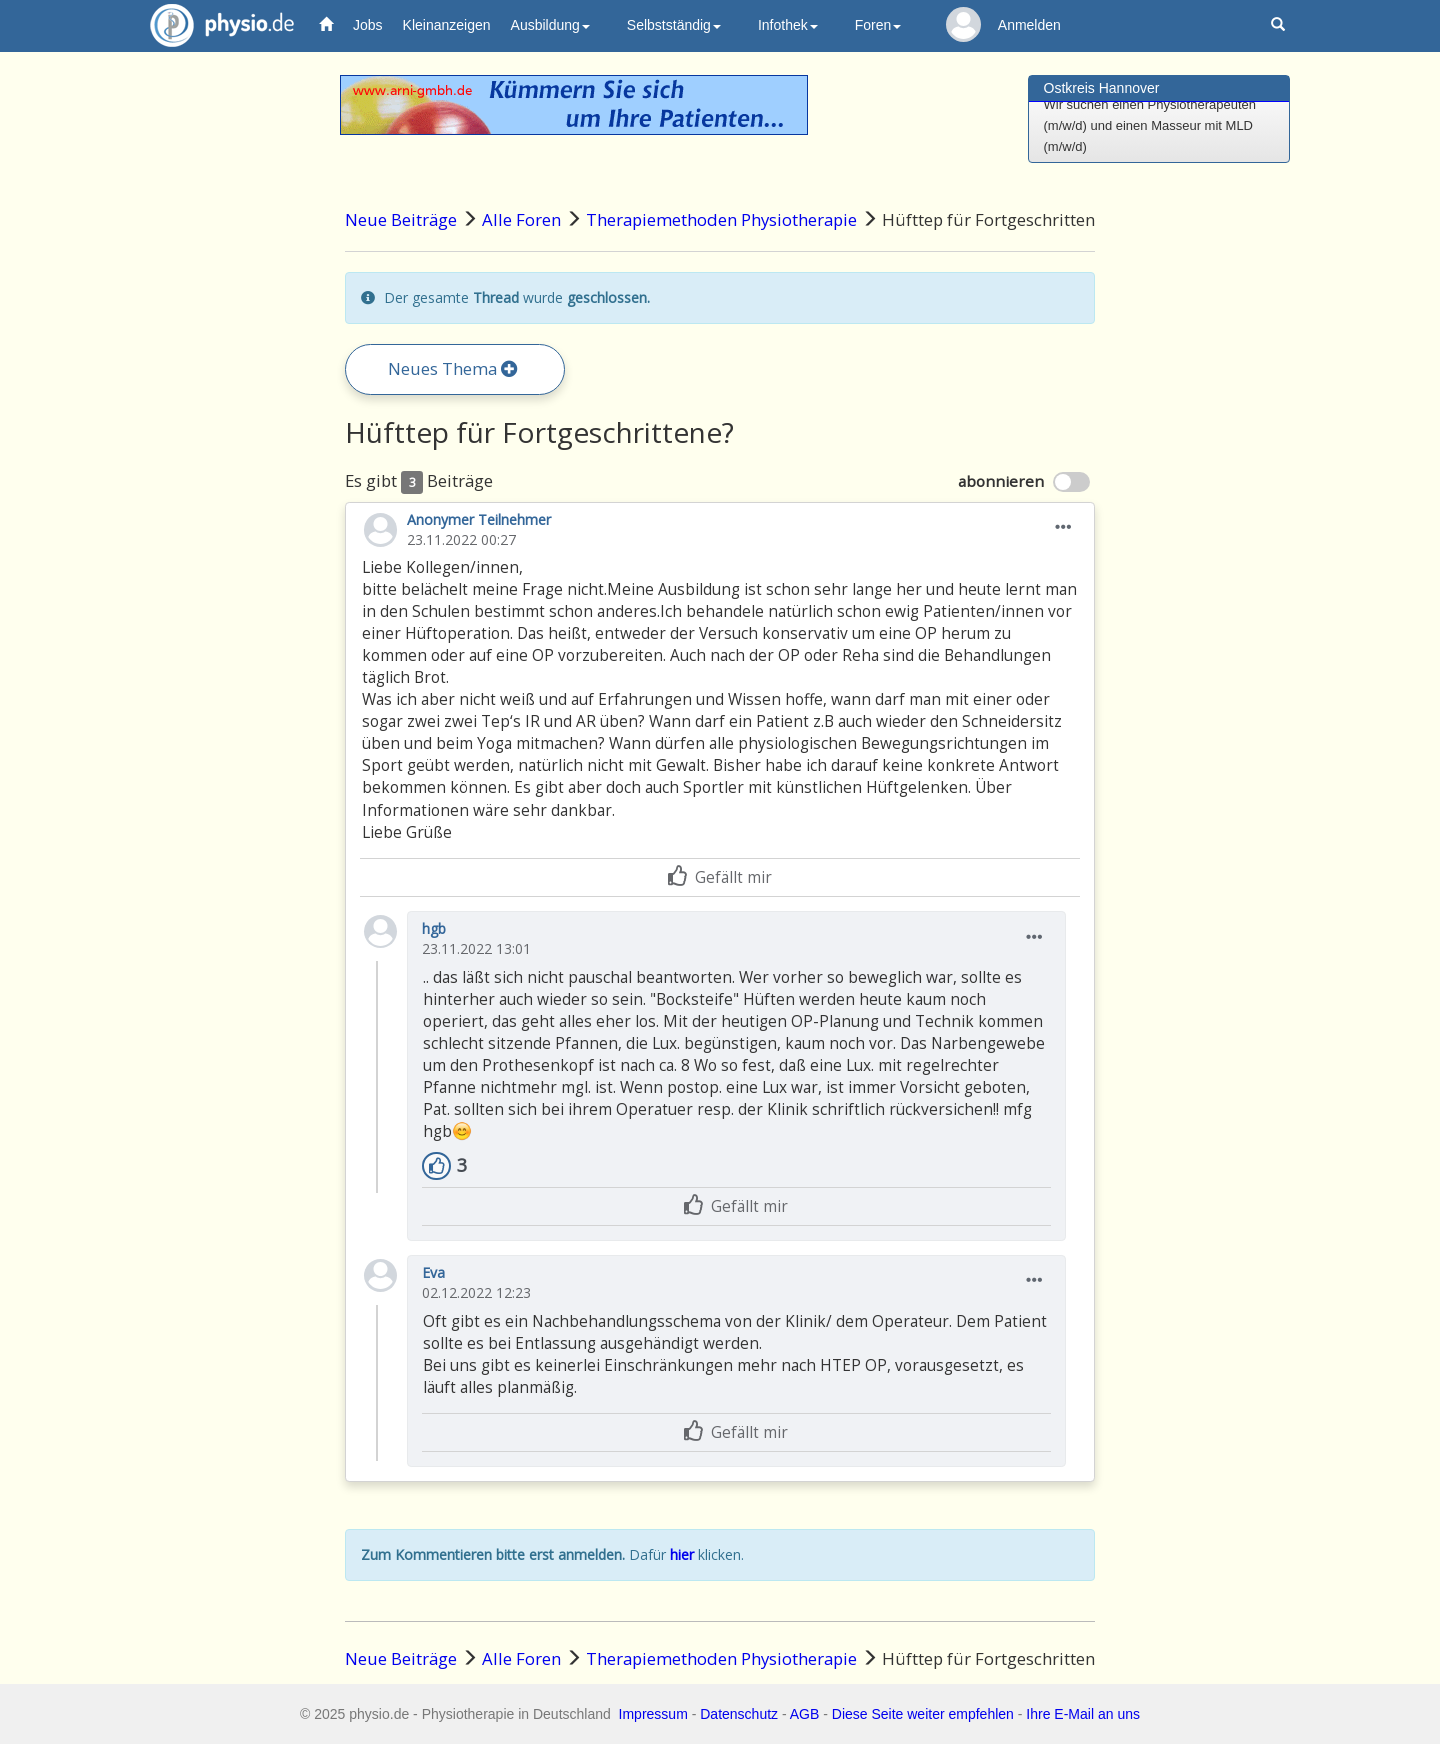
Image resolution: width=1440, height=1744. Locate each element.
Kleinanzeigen (447, 25)
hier (682, 1554)
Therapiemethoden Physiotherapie (721, 219)
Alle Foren (521, 219)
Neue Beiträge (401, 219)
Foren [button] (878, 25)
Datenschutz (739, 1714)
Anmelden (1029, 25)
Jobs (368, 25)
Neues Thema (453, 368)
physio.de (214, 25)
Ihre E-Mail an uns (1083, 1714)
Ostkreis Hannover (1102, 88)
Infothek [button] (788, 25)
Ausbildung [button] (550, 25)
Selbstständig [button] (674, 25)
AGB (805, 1714)
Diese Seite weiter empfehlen (923, 1714)
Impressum (653, 1714)
